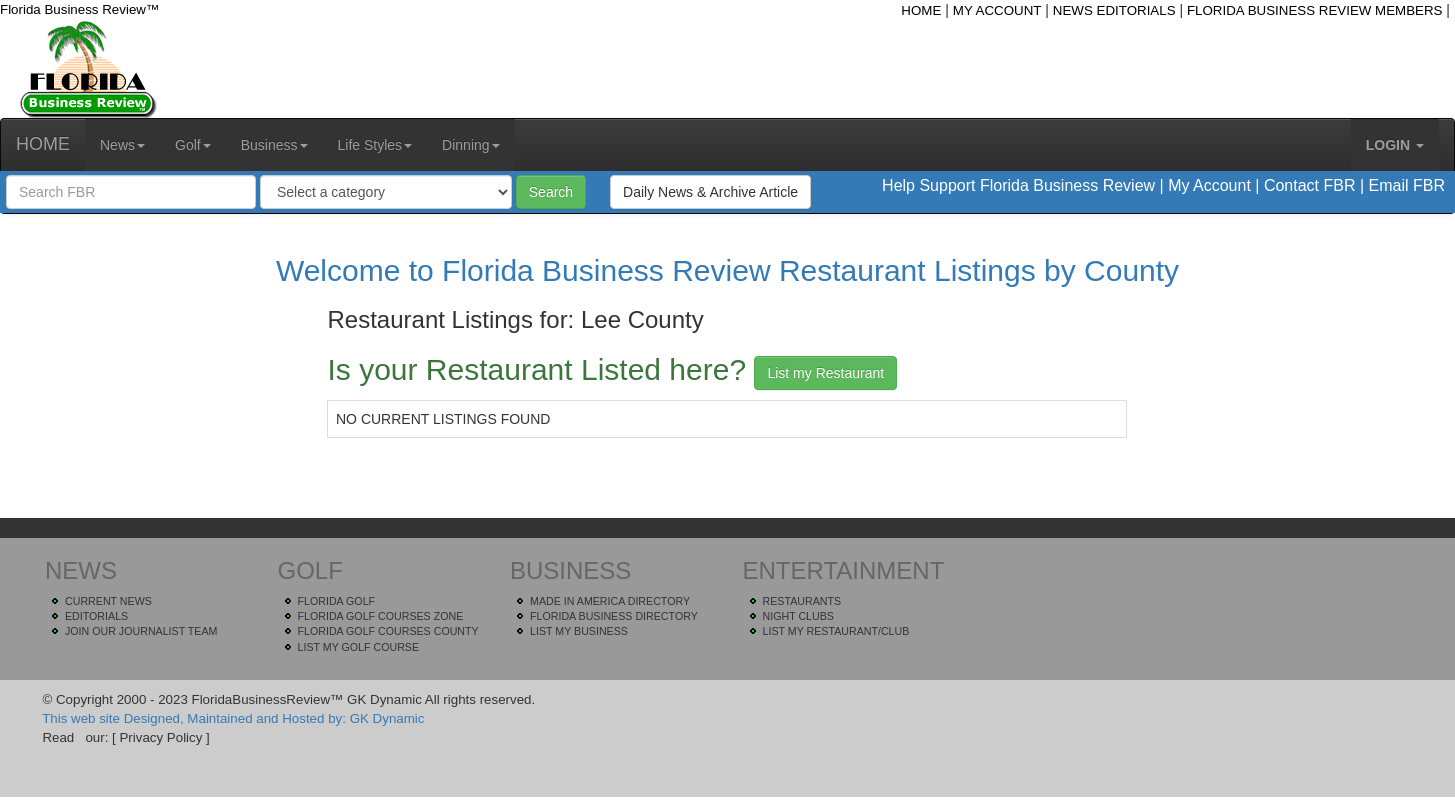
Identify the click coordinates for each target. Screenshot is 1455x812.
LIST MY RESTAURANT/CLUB (836, 631)
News (122, 145)
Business (274, 145)
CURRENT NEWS (108, 601)
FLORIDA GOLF (337, 601)
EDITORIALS (96, 616)
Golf (193, 145)
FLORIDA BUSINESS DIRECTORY (614, 616)
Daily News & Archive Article (710, 192)
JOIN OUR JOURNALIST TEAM (141, 631)
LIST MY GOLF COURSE (359, 647)
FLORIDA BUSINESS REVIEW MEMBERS (1315, 10)
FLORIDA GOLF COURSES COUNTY (388, 631)
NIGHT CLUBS (798, 616)
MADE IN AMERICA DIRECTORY (610, 601)
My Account (1209, 185)
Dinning (470, 145)
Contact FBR (1310, 185)
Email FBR (1407, 185)
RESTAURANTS (802, 601)
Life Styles (375, 145)
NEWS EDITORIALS (1114, 10)
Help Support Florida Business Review (1018, 185)
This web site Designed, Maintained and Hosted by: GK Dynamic (233, 718)
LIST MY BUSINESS (579, 631)
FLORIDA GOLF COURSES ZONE (381, 616)
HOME (921, 10)
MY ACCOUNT (997, 10)
